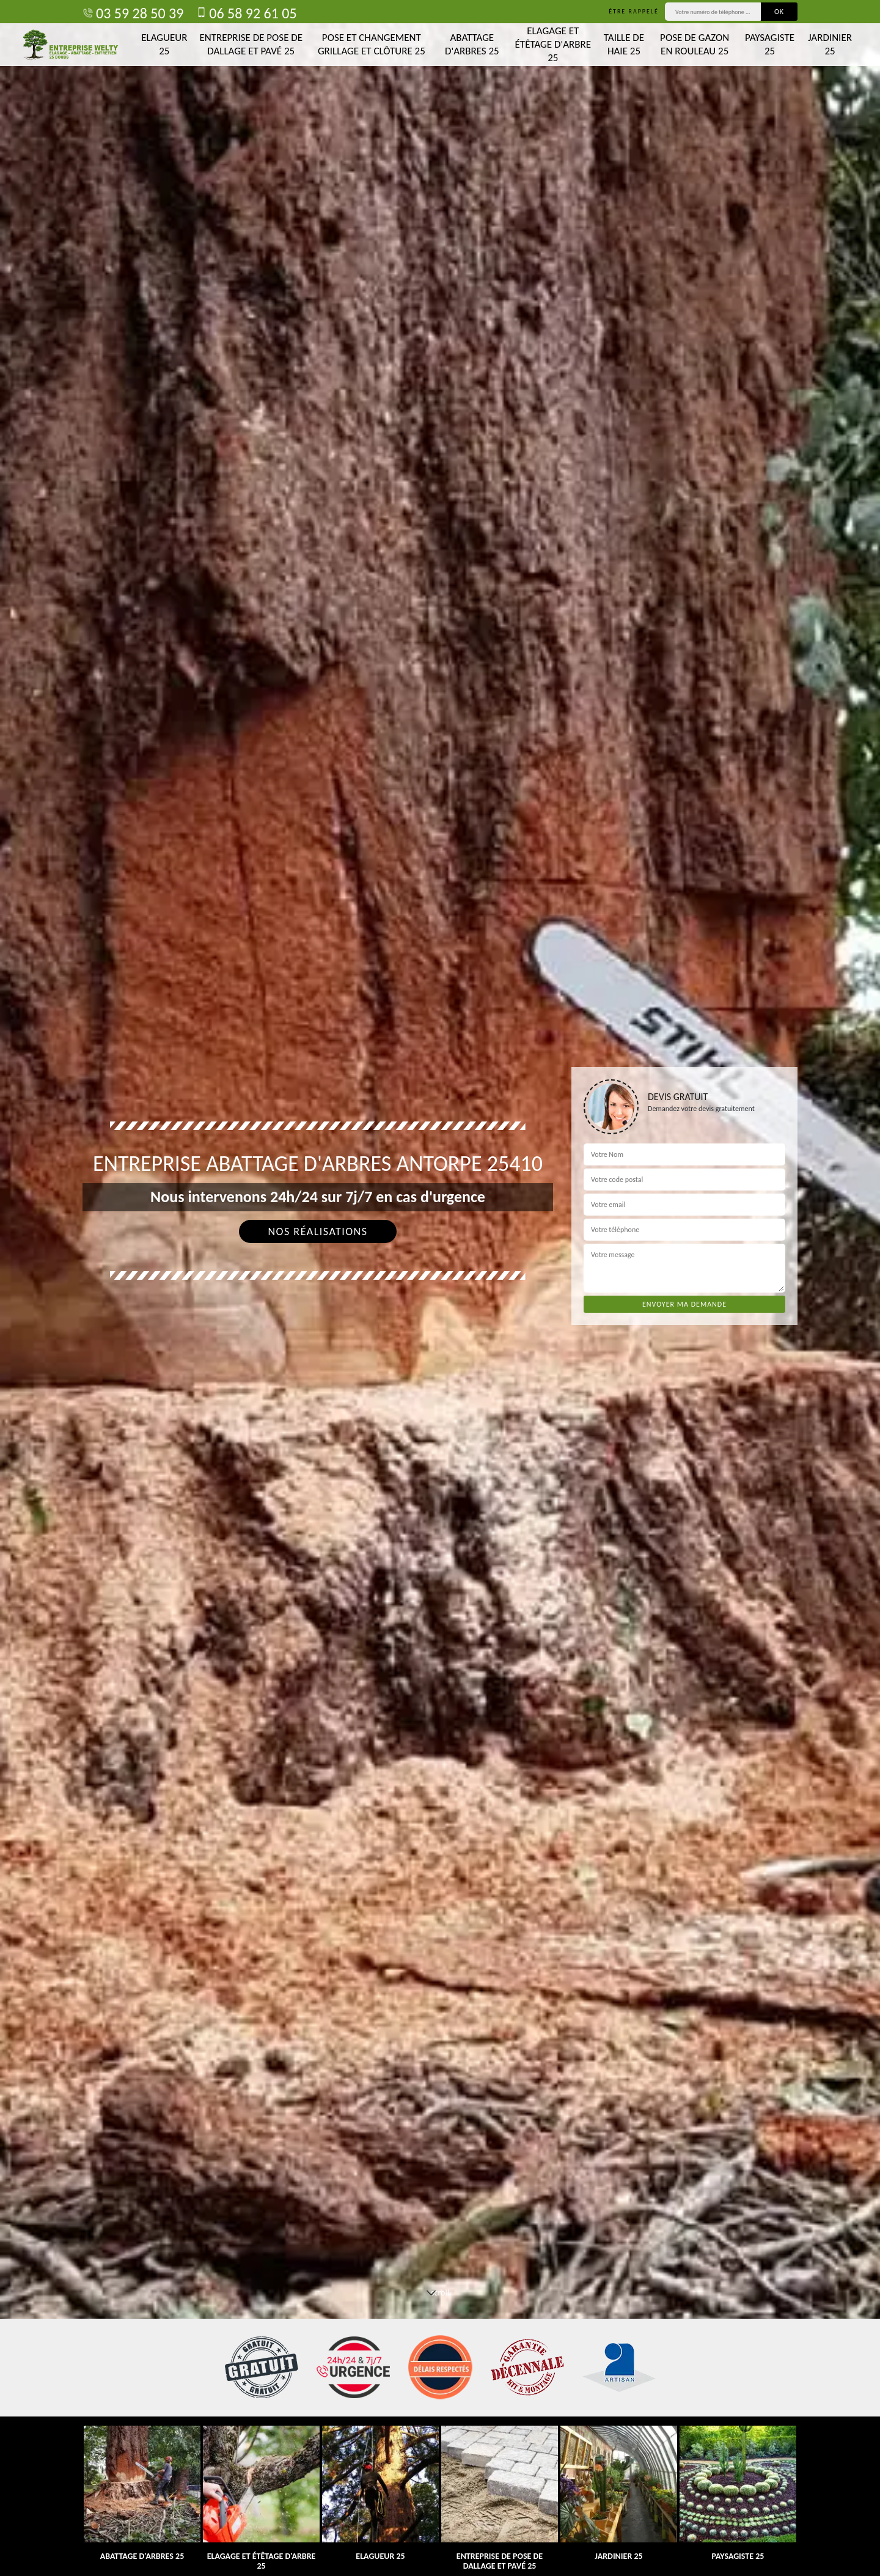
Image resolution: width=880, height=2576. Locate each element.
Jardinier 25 (830, 44)
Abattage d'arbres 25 (472, 44)
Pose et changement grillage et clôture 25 (371, 44)
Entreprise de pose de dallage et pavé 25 (250, 44)
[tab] (440, 1288)
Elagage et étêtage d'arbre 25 (553, 44)
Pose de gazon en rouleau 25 (694, 44)
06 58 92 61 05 (246, 13)
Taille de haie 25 (624, 44)
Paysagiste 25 (769, 44)
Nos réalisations (317, 1231)
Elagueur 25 (164, 44)
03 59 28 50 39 (132, 13)
